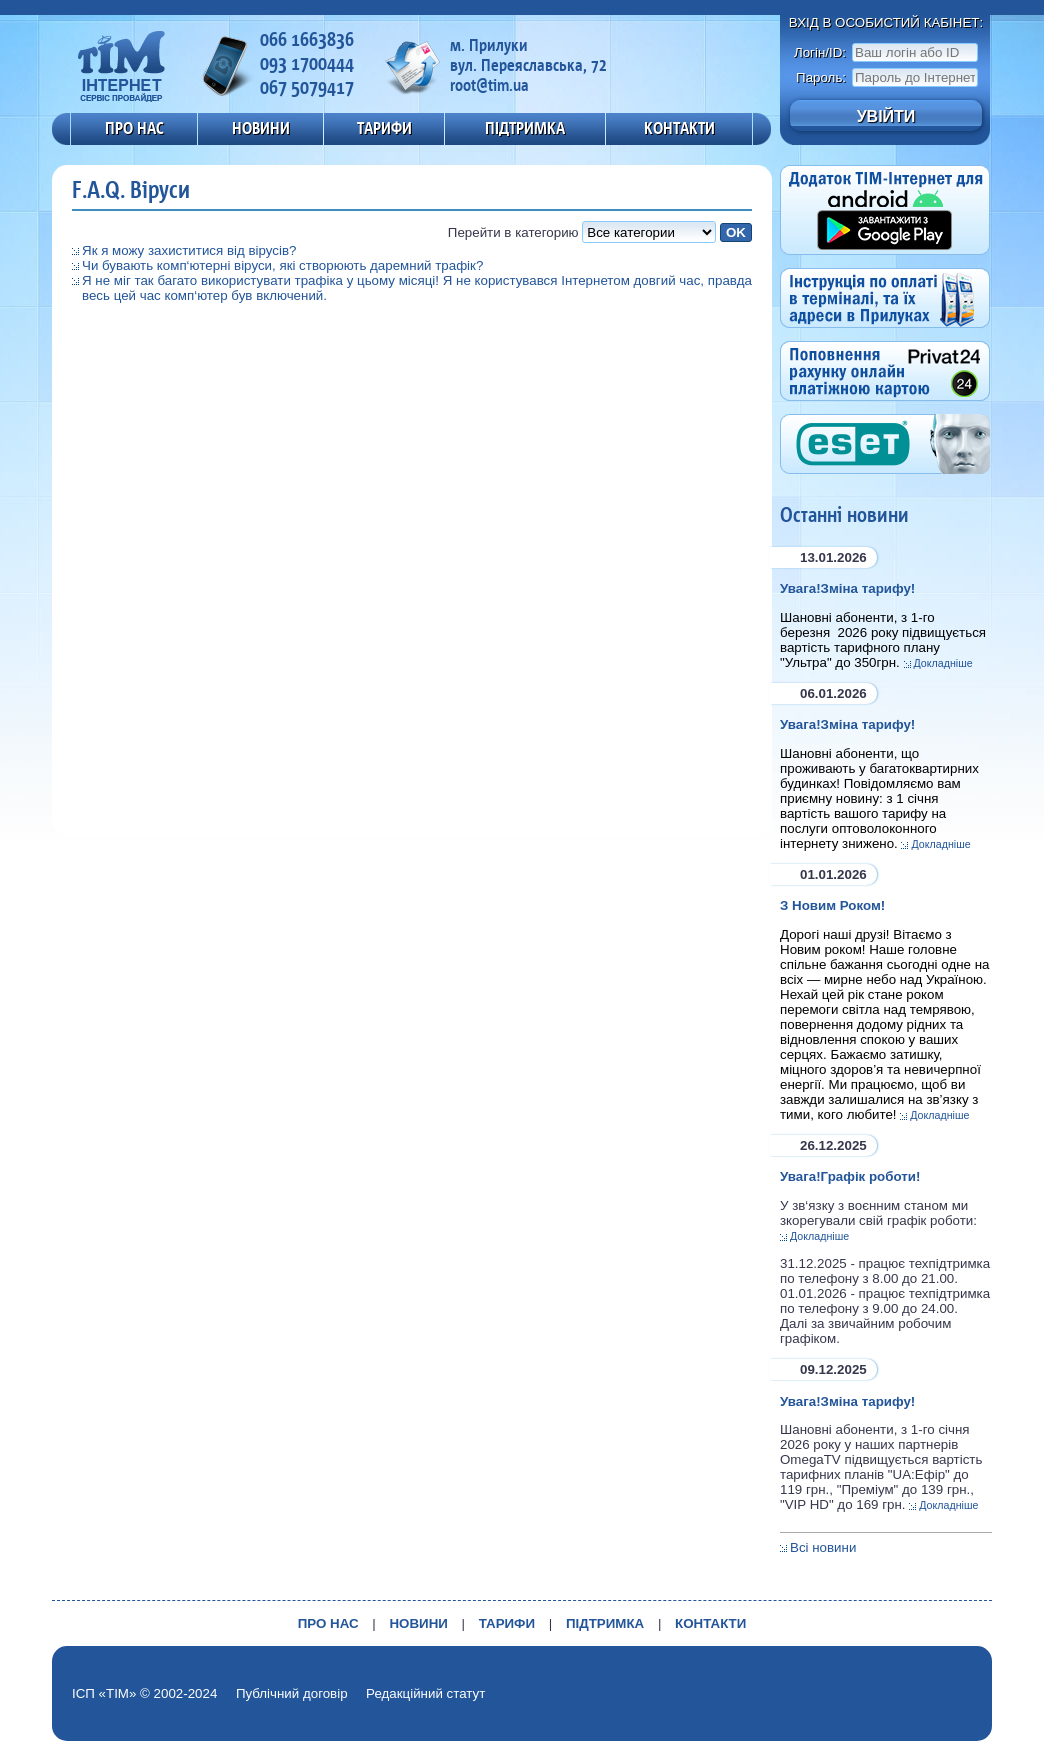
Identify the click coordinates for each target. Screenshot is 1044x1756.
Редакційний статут (425, 1693)
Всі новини (823, 1547)
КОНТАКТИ (679, 128)
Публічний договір (292, 1693)
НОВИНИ (261, 128)
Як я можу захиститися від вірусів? (189, 250)
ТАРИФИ (384, 128)
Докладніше (943, 663)
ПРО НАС (134, 128)
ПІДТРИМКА (525, 128)
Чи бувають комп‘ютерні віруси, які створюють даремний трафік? (282, 265)
